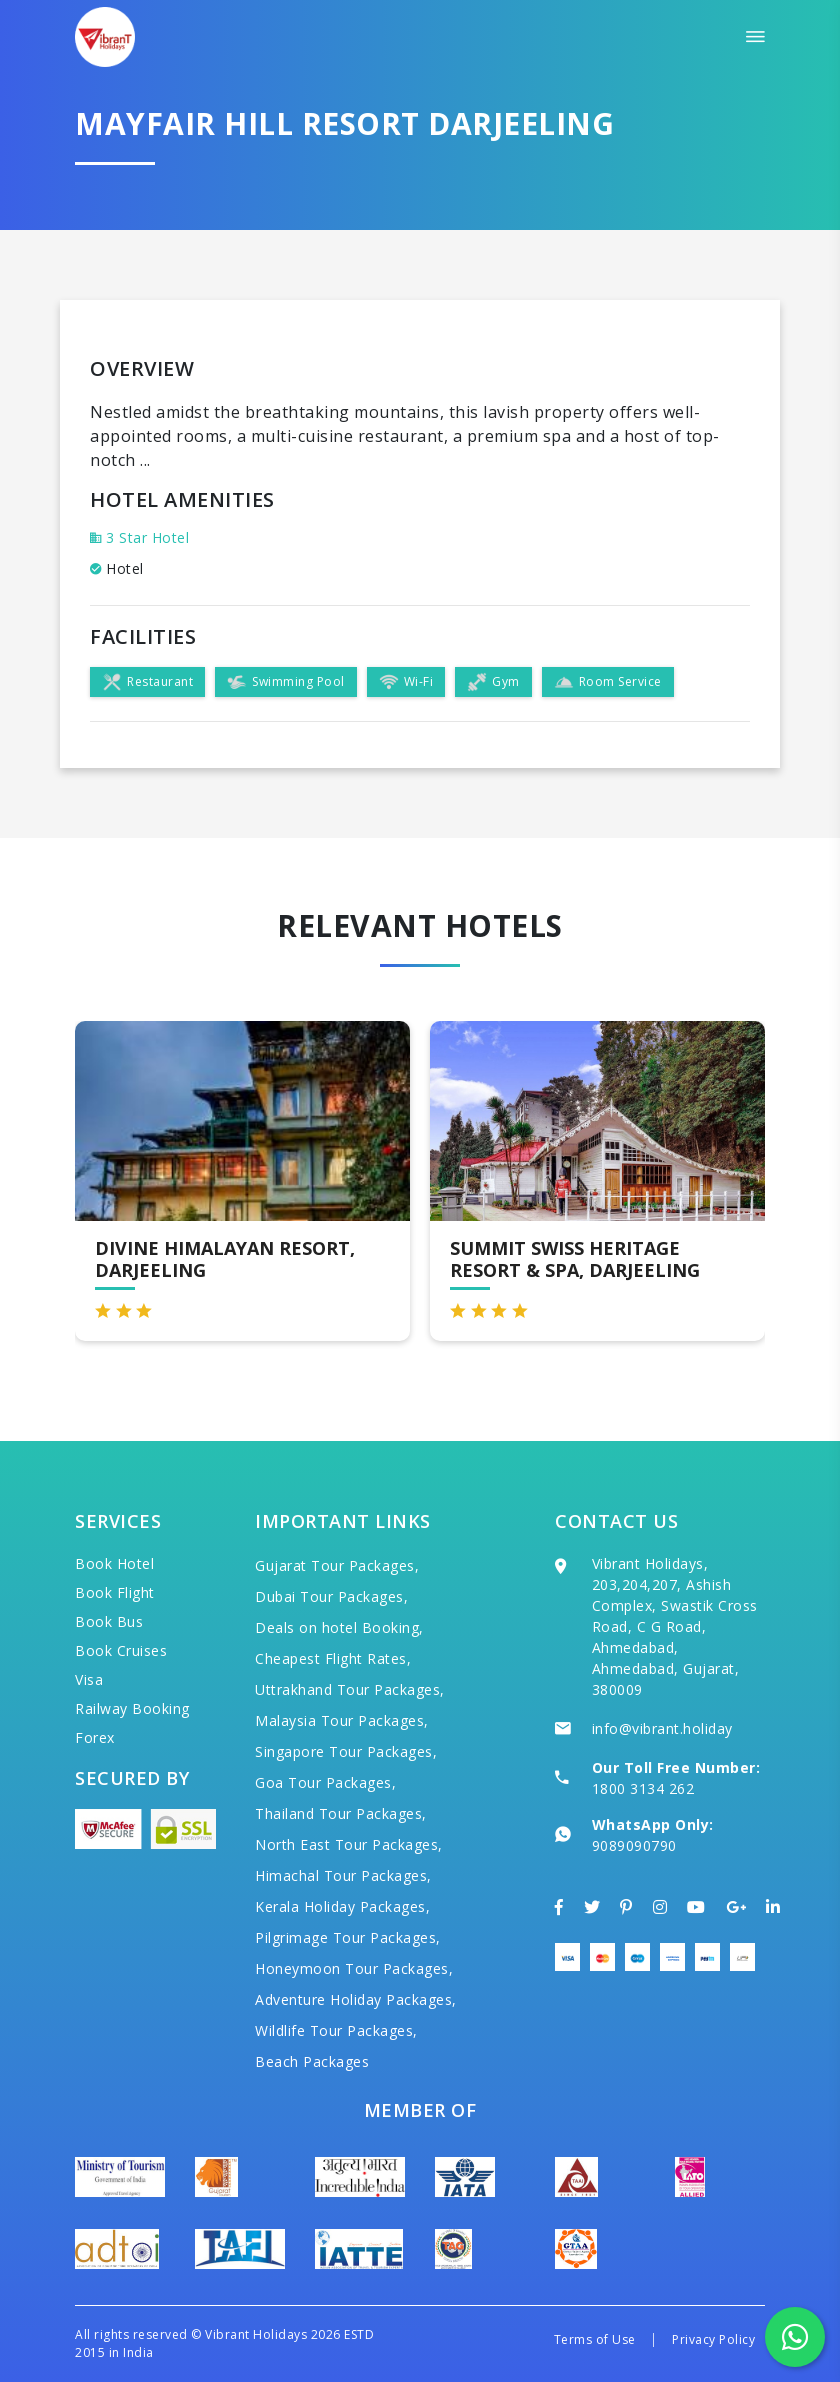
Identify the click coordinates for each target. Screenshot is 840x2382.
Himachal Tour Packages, (343, 1875)
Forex (95, 1737)
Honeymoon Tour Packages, (354, 1968)
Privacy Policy (713, 2339)
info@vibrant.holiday (662, 1728)
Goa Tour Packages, (325, 1782)
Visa (89, 1679)
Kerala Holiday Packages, (342, 1906)
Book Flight (115, 1592)
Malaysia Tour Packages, (342, 1720)
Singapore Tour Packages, (346, 1751)
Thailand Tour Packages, (341, 1813)
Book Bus (109, 1621)
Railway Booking (132, 1708)
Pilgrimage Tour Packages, (348, 1937)
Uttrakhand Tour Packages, (350, 1689)
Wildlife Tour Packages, (336, 2030)
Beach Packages (312, 2061)
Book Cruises (121, 1650)
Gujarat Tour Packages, (337, 1565)
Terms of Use (595, 2339)
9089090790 (634, 1845)
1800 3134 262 (643, 1788)
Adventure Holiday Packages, (356, 1999)
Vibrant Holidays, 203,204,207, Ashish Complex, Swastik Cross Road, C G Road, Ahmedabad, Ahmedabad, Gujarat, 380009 (675, 1626)
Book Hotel (114, 1563)
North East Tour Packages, (349, 1844)
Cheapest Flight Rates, (333, 1658)
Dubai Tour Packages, (331, 1596)
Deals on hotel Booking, (339, 1627)
